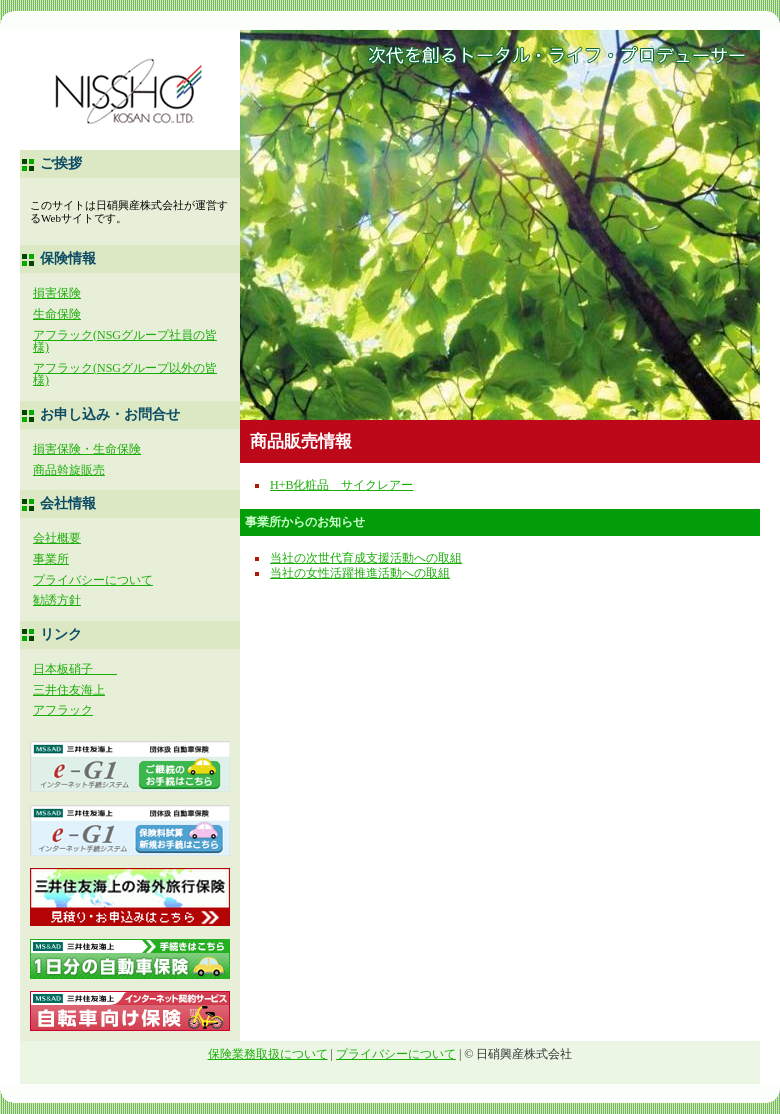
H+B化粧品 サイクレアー (341, 485)
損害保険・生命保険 (87, 449)
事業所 (51, 559)
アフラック (63, 710)
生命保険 (57, 314)
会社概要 (57, 538)
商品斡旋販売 (69, 470)
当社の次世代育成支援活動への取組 (366, 558)
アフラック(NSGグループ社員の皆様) (125, 341)
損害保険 (57, 293)
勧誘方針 (57, 600)
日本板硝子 (75, 669)
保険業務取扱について (268, 1054)
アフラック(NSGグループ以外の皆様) (125, 374)
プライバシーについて (93, 580)
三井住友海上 (69, 690)
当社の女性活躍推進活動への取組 (360, 573)
